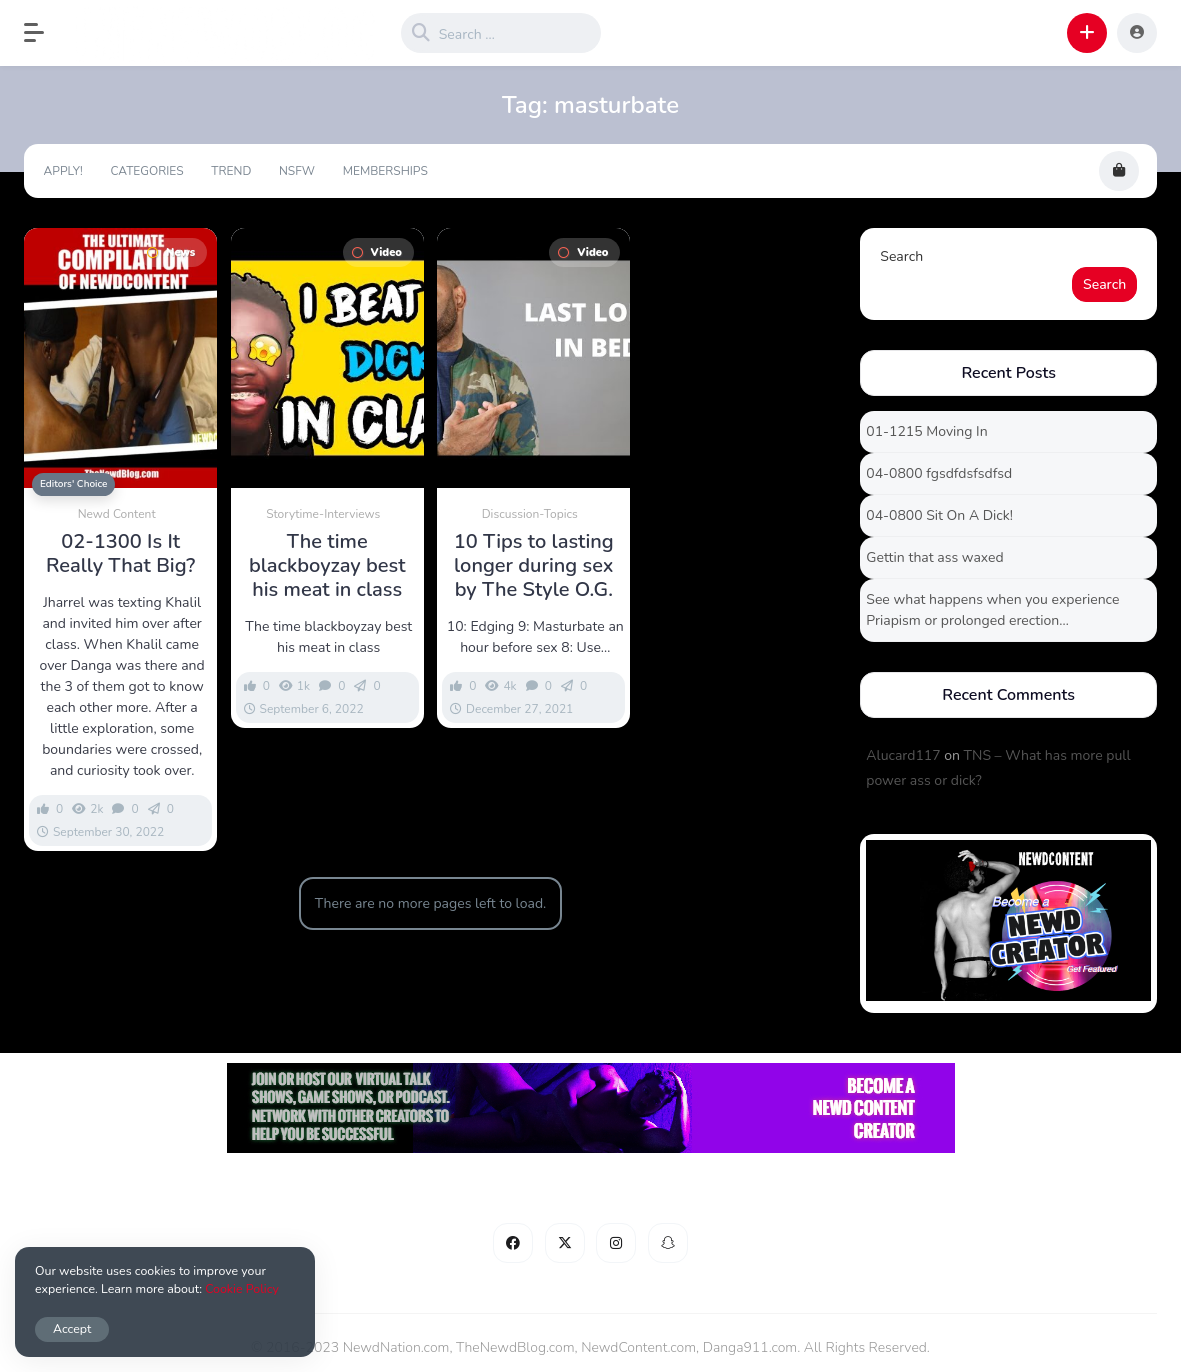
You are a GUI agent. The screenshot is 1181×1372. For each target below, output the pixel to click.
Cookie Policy (242, 1288)
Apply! (63, 171)
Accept (72, 1328)
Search (901, 256)
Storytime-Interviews (323, 514)
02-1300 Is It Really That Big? (120, 554)
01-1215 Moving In (926, 431)
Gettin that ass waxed (934, 557)
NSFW (297, 171)
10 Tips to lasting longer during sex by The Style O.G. (534, 566)
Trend (231, 171)
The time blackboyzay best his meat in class (327, 566)
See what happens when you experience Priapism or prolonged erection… (992, 610)
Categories (146, 171)
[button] (44, 33)
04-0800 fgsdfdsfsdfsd (939, 473)
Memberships (385, 171)
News (171, 252)
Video (377, 252)
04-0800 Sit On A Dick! (939, 515)
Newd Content (117, 514)
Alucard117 (903, 755)
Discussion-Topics (530, 514)
